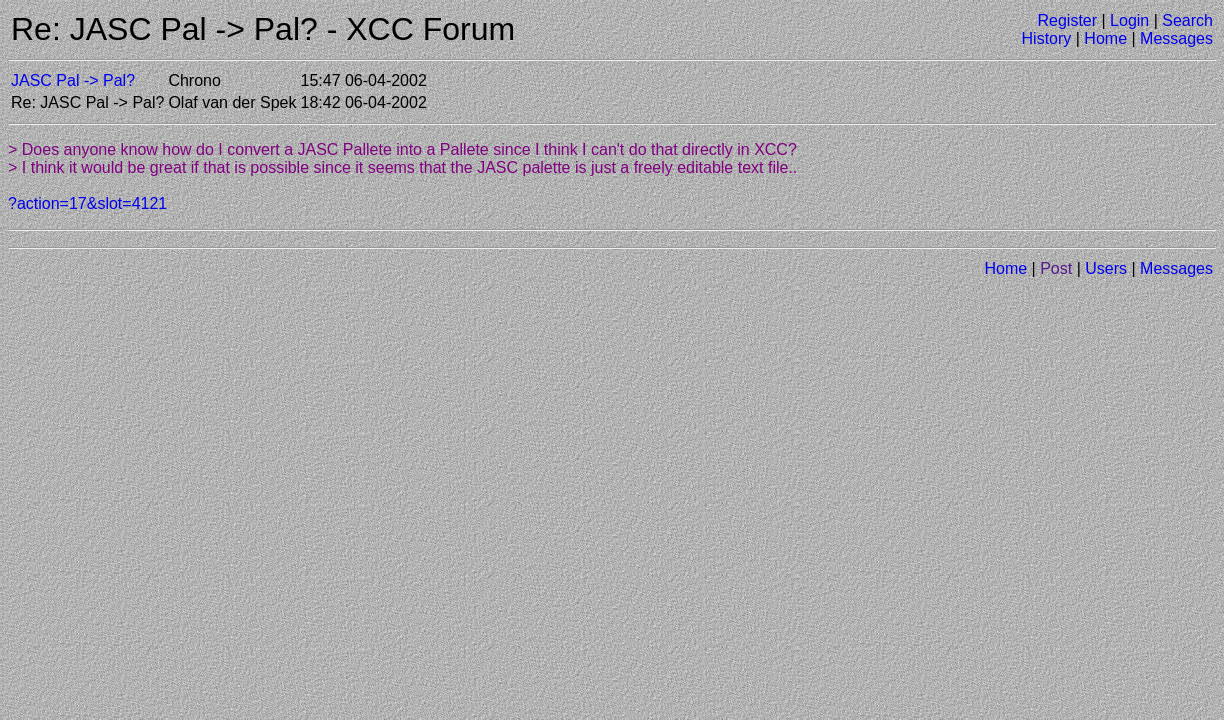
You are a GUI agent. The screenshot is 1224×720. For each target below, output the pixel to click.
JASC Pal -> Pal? (73, 80)
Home (1105, 38)
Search (1187, 20)
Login (1129, 20)
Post (1056, 268)
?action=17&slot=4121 (87, 203)
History (1047, 38)
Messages (1176, 38)
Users (1106, 268)
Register (1067, 20)
